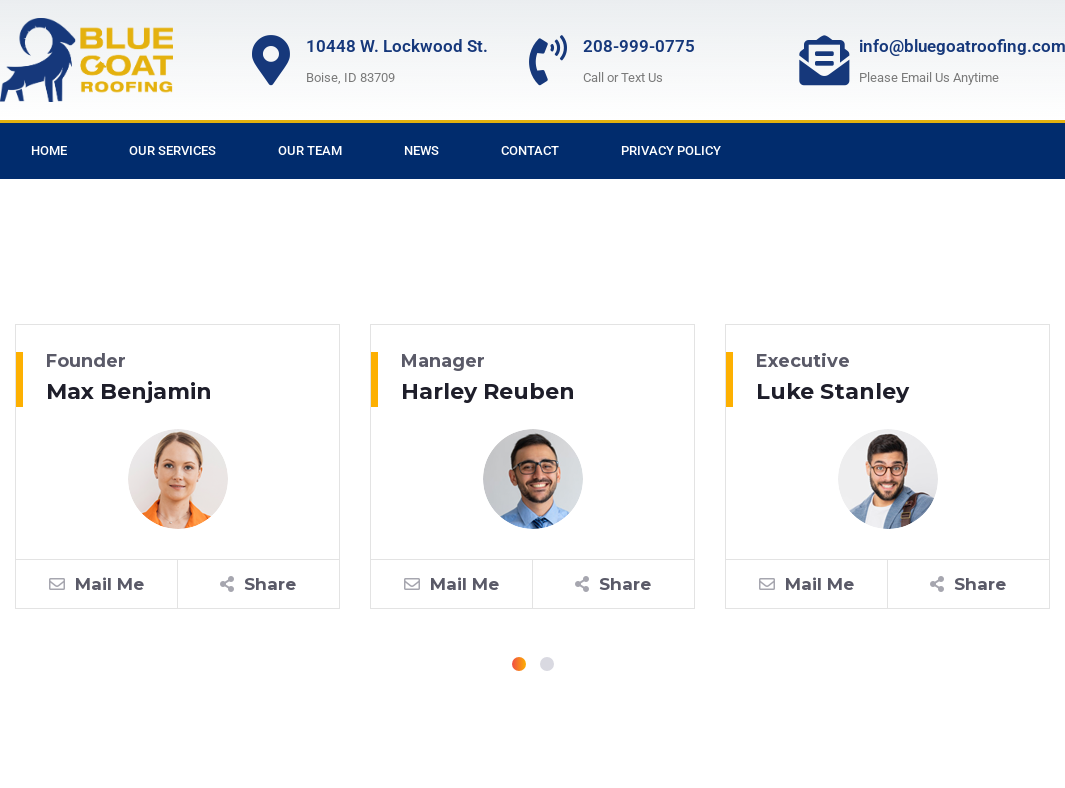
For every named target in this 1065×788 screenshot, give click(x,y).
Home (49, 150)
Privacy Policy (671, 150)
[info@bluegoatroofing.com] (824, 60)
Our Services (172, 150)
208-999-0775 (639, 46)
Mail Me (96, 584)
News (421, 150)
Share (258, 584)
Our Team (310, 150)
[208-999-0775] (548, 60)
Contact (530, 150)
